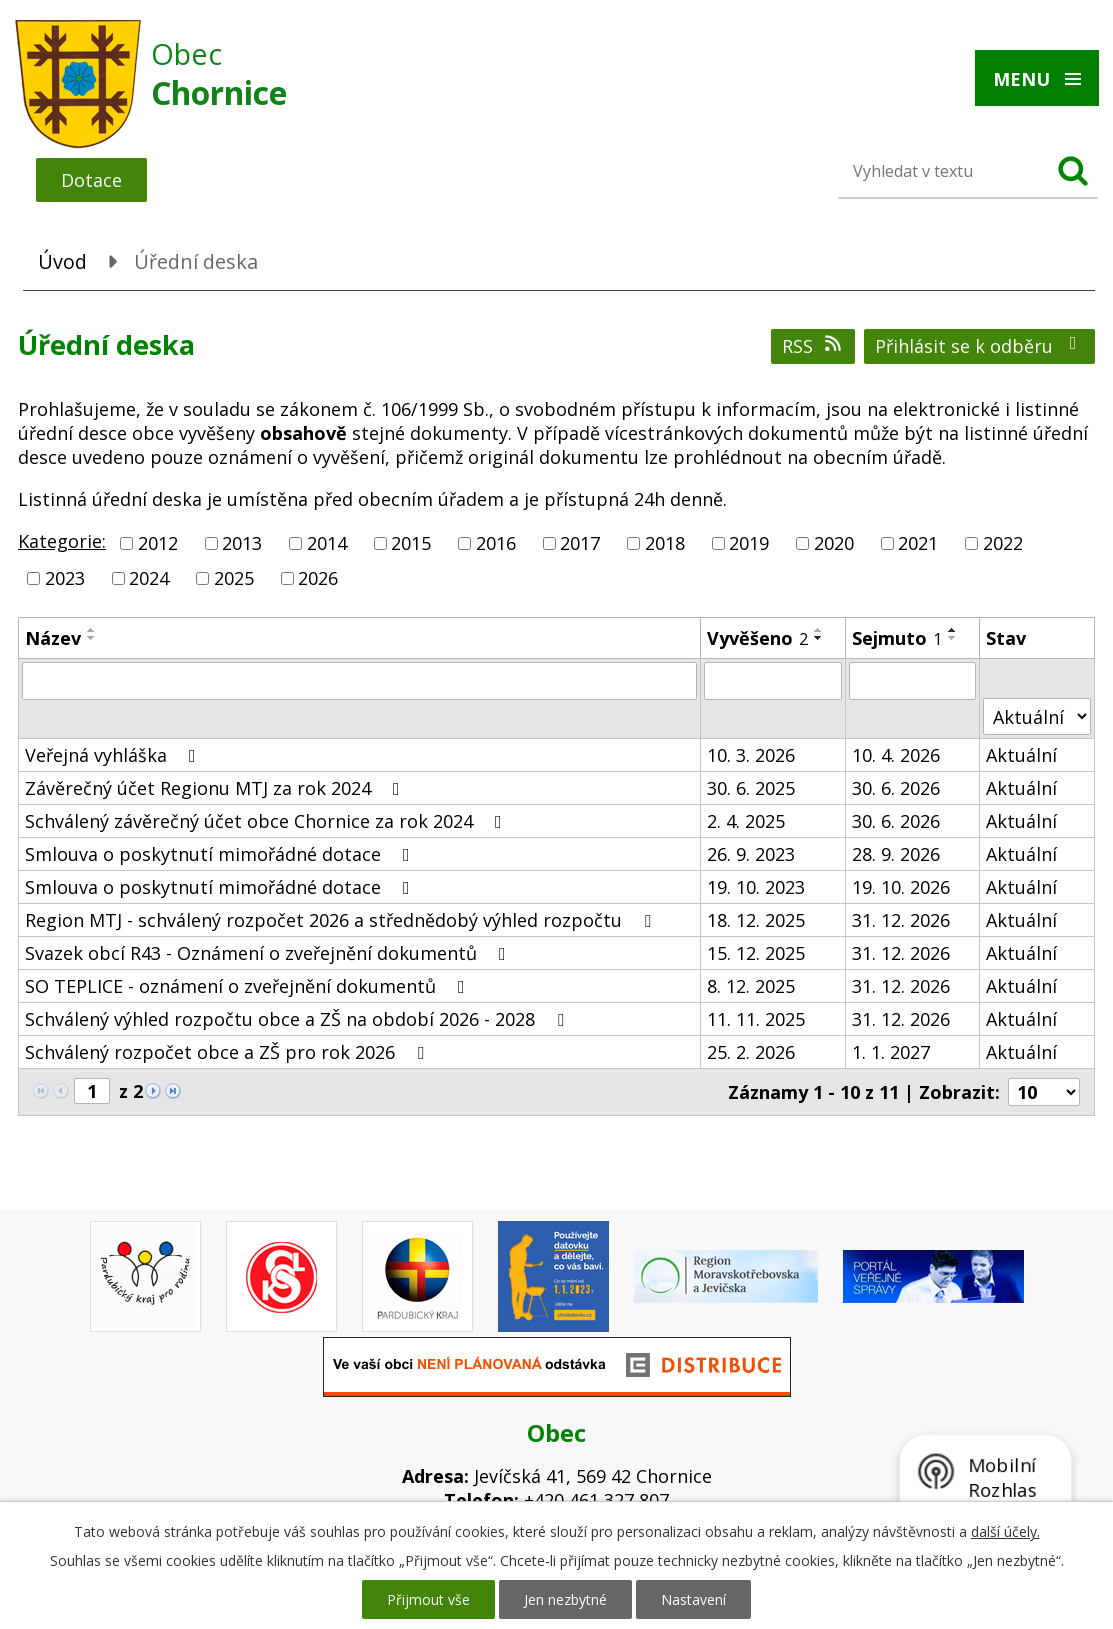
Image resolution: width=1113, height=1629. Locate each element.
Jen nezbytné (565, 1599)
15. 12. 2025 (756, 953)
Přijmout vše (428, 1599)
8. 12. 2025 (751, 986)
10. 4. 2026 (896, 755)
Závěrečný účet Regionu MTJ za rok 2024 (216, 788)
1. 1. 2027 (891, 1052)
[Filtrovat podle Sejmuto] (912, 681)
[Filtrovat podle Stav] (1037, 716)
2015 (411, 543)
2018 (665, 543)
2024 (149, 578)
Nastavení (693, 1599)
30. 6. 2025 (751, 788)
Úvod (62, 261)
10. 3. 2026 (751, 755)
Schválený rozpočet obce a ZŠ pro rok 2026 (228, 1052)
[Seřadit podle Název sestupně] (92, 638)
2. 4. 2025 (746, 821)
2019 (749, 543)
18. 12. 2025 (756, 920)
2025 (234, 578)
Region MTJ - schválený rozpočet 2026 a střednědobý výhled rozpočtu (342, 920)
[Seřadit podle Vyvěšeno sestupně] (819, 638)
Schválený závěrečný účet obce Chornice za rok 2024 (267, 821)
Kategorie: (62, 541)
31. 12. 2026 (901, 920)
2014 (327, 543)
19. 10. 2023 (756, 887)
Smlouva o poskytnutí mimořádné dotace (221, 854)
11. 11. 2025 (756, 1019)
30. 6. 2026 (896, 788)
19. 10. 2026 (901, 887)
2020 (834, 543)
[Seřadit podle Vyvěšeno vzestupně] (819, 630)
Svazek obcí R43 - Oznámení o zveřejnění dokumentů (269, 953)
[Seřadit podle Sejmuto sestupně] (953, 638)
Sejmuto (897, 638)
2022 (1003, 543)
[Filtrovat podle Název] (359, 681)
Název (53, 638)
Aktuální (1021, 755)
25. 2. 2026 (751, 1052)
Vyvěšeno (757, 638)
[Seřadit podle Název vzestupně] (92, 630)
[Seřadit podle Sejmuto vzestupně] (953, 630)
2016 (496, 543)
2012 (158, 543)
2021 (918, 543)
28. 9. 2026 (896, 854)
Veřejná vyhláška (114, 755)
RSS (813, 346)
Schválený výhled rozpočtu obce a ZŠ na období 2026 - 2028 (298, 1019)
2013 (242, 543)
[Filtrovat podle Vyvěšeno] (773, 681)
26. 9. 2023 (751, 854)
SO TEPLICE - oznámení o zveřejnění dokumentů (249, 986)
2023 (65, 578)
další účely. (1005, 1531)
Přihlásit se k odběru (980, 346)
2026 (318, 578)
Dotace (91, 180)
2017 (580, 543)
